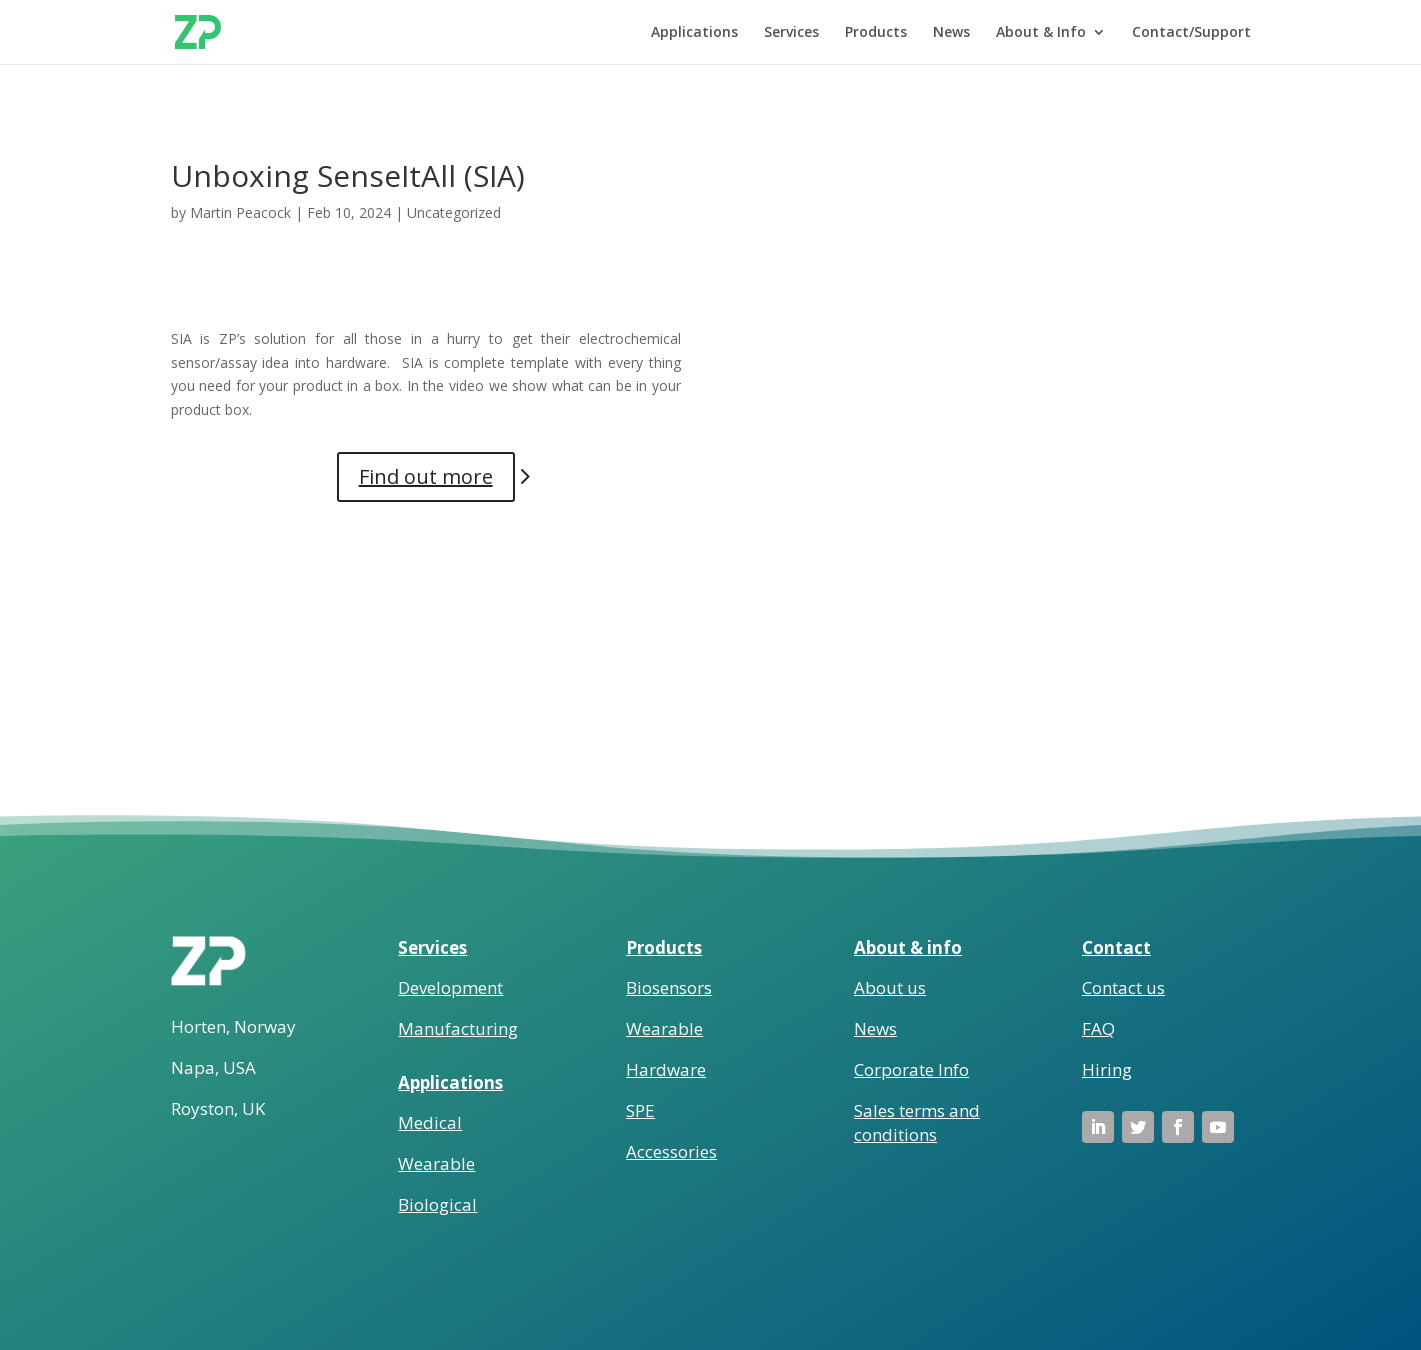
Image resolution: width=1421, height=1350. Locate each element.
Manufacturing (458, 1028)
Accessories (671, 1151)
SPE (640, 1110)
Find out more (426, 476)
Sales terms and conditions (917, 1122)
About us (890, 987)
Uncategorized (454, 212)
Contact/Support (1191, 33)
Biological (437, 1204)
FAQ (1098, 1028)
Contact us (1123, 987)
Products (876, 33)
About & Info (1041, 33)
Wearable (436, 1163)
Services (791, 33)
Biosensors (669, 987)
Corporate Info (911, 1069)
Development (450, 987)
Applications (694, 33)
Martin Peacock (240, 212)
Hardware (666, 1069)
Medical (430, 1122)
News (951, 33)
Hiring (1107, 1069)
